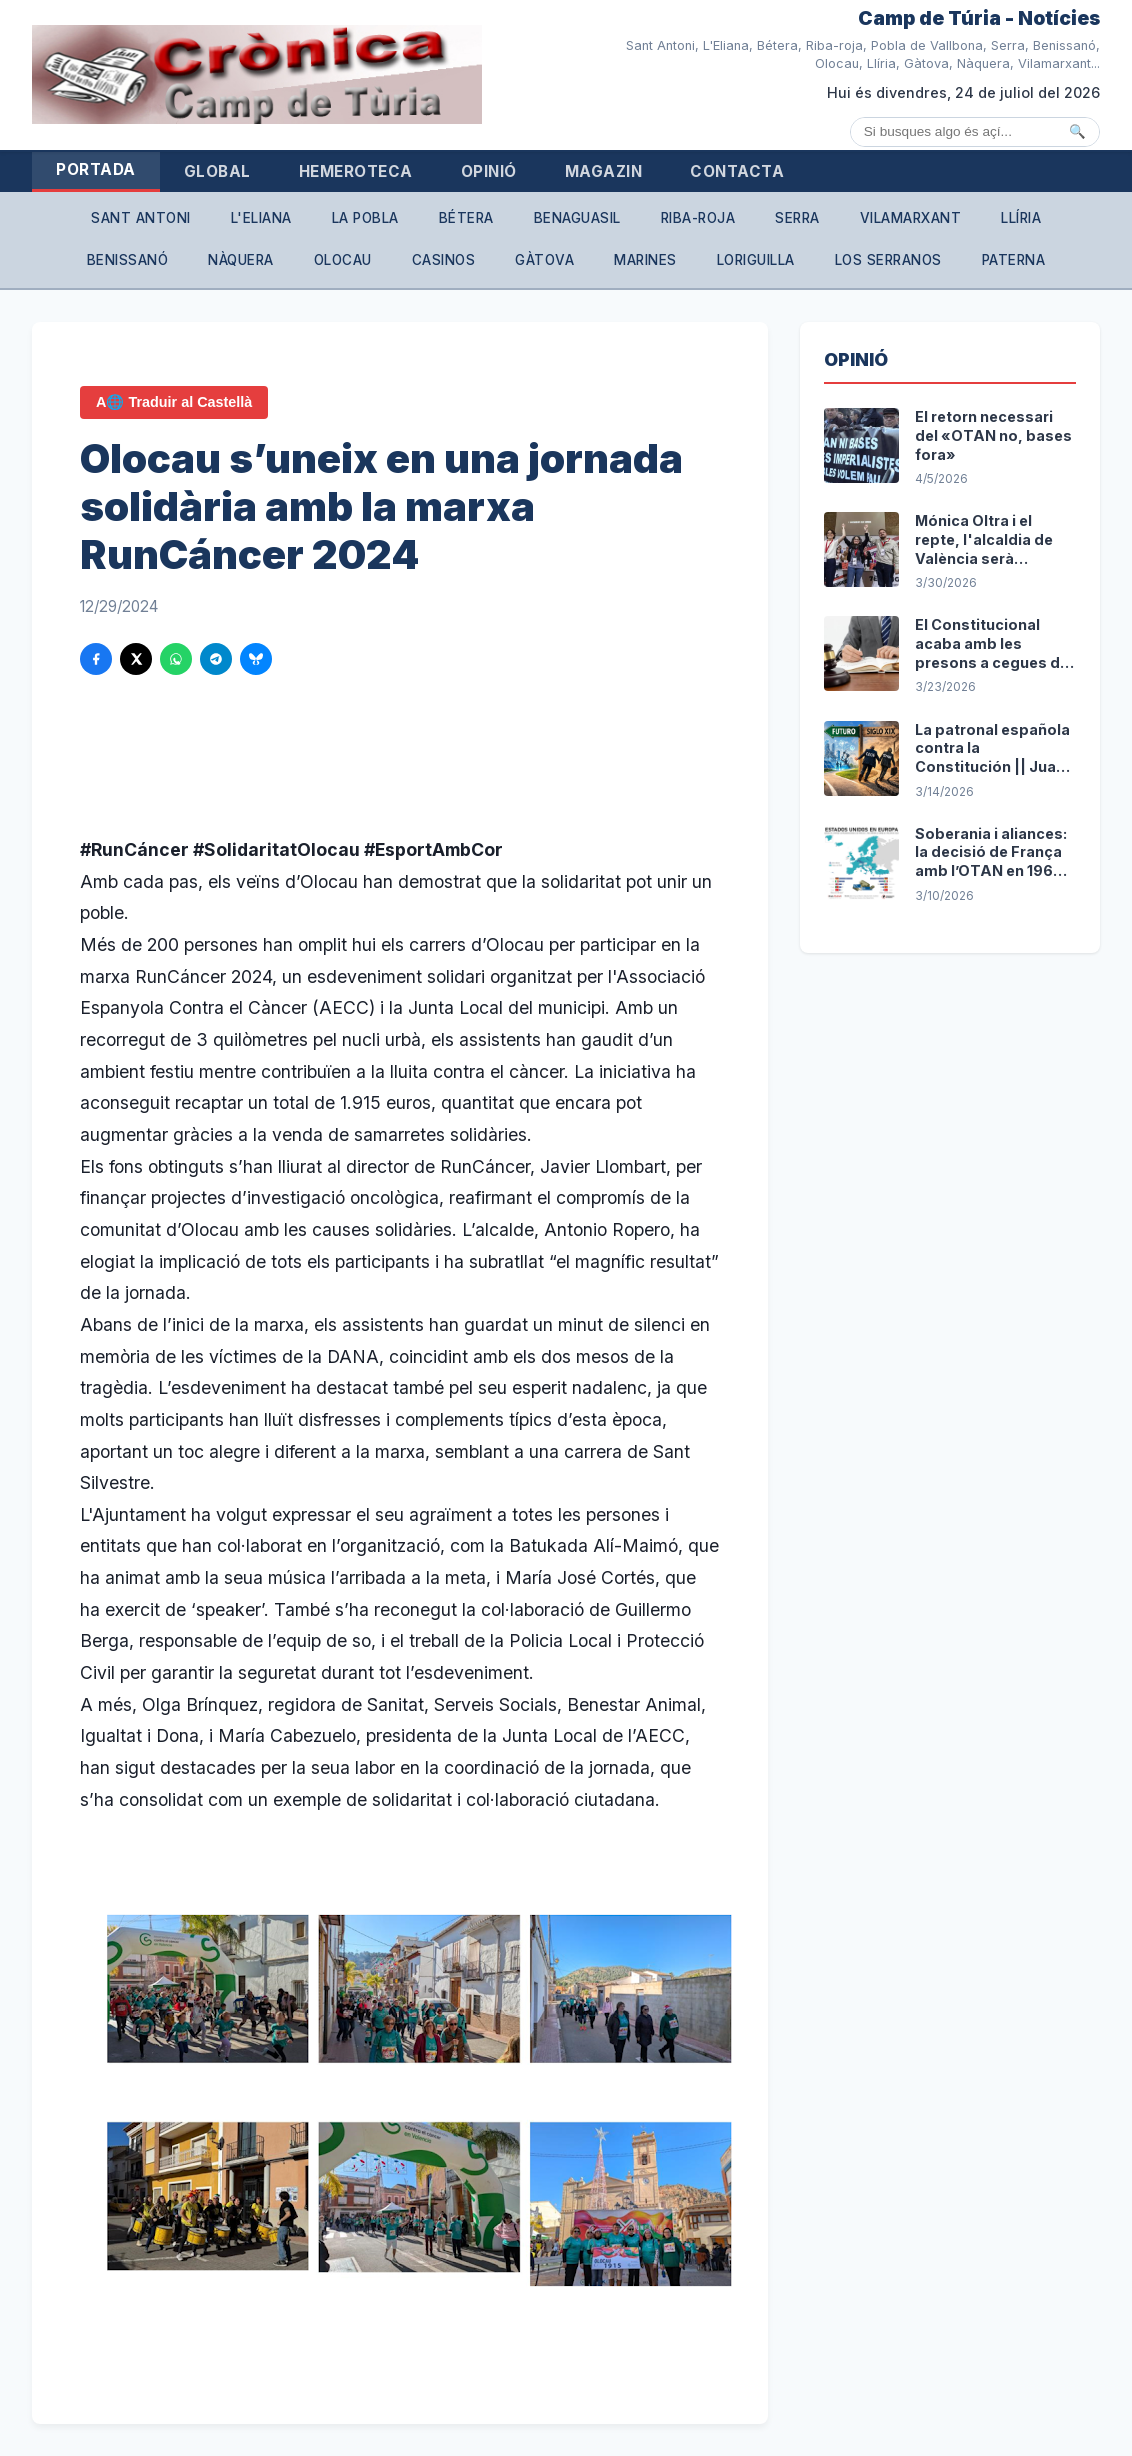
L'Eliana (261, 218)
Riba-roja (698, 218)
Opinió (489, 171)
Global (217, 171)
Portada (96, 169)
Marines (645, 260)
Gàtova (544, 260)
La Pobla (365, 218)
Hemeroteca (356, 171)
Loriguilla (756, 260)
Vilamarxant (911, 218)
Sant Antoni (141, 218)
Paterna (1014, 260)
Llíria (1021, 218)
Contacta (737, 171)
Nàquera (241, 260)
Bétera (466, 218)
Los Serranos (888, 260)
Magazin (604, 171)
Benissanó (128, 260)
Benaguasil (577, 218)
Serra (797, 218)
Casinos (444, 260)
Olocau (343, 260)
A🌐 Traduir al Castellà (174, 402)
